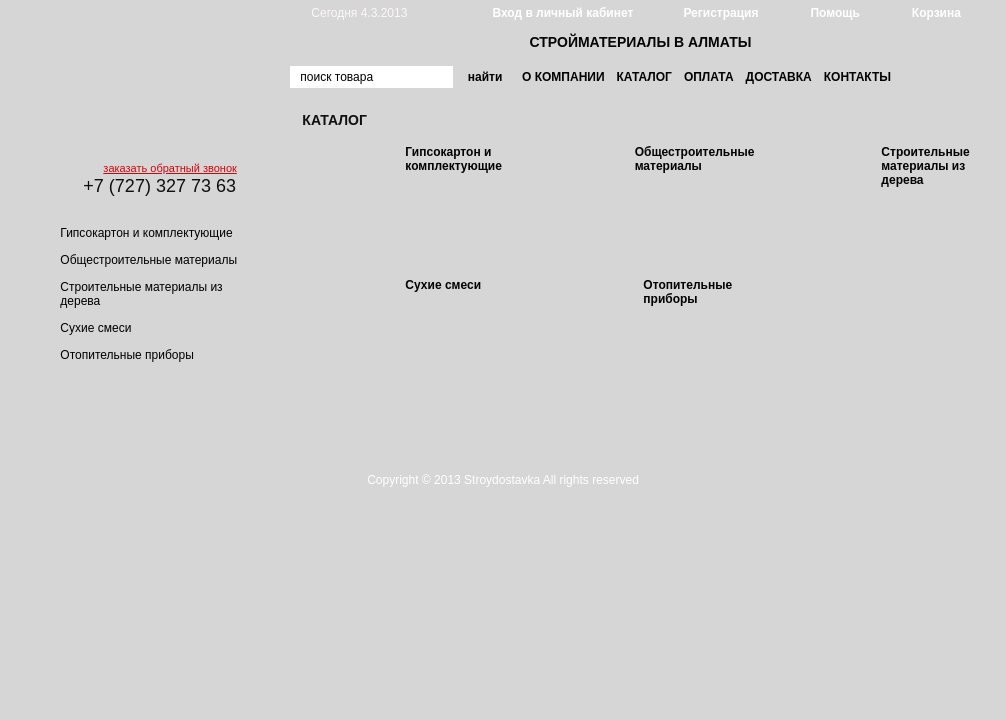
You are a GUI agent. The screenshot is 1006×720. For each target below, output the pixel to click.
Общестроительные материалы (148, 260)
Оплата (709, 77)
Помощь (834, 13)
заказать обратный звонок (169, 168)
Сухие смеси (95, 328)
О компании (563, 77)
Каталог (644, 77)
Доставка (779, 77)
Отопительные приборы (126, 355)
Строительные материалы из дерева (925, 166)
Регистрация (720, 13)
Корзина (936, 13)
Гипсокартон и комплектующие (146, 233)
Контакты (857, 77)
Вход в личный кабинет (562, 13)
